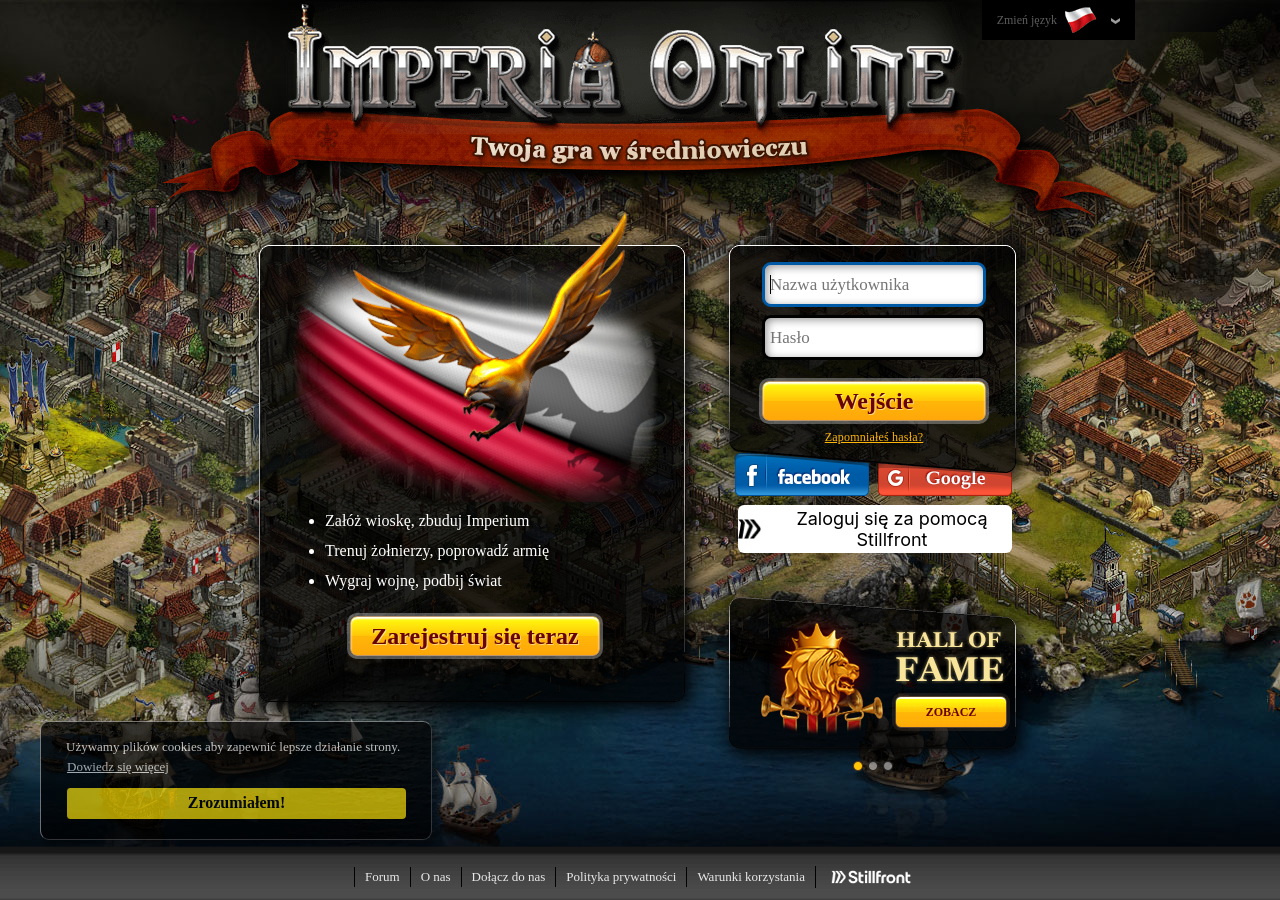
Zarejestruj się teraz (474, 636)
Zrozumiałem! (236, 802)
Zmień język (1048, 21)
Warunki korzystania (751, 876)
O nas (436, 876)
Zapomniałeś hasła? (874, 437)
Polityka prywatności (621, 876)
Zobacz (951, 712)
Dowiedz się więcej (118, 766)
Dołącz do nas (509, 876)
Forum (382, 876)
